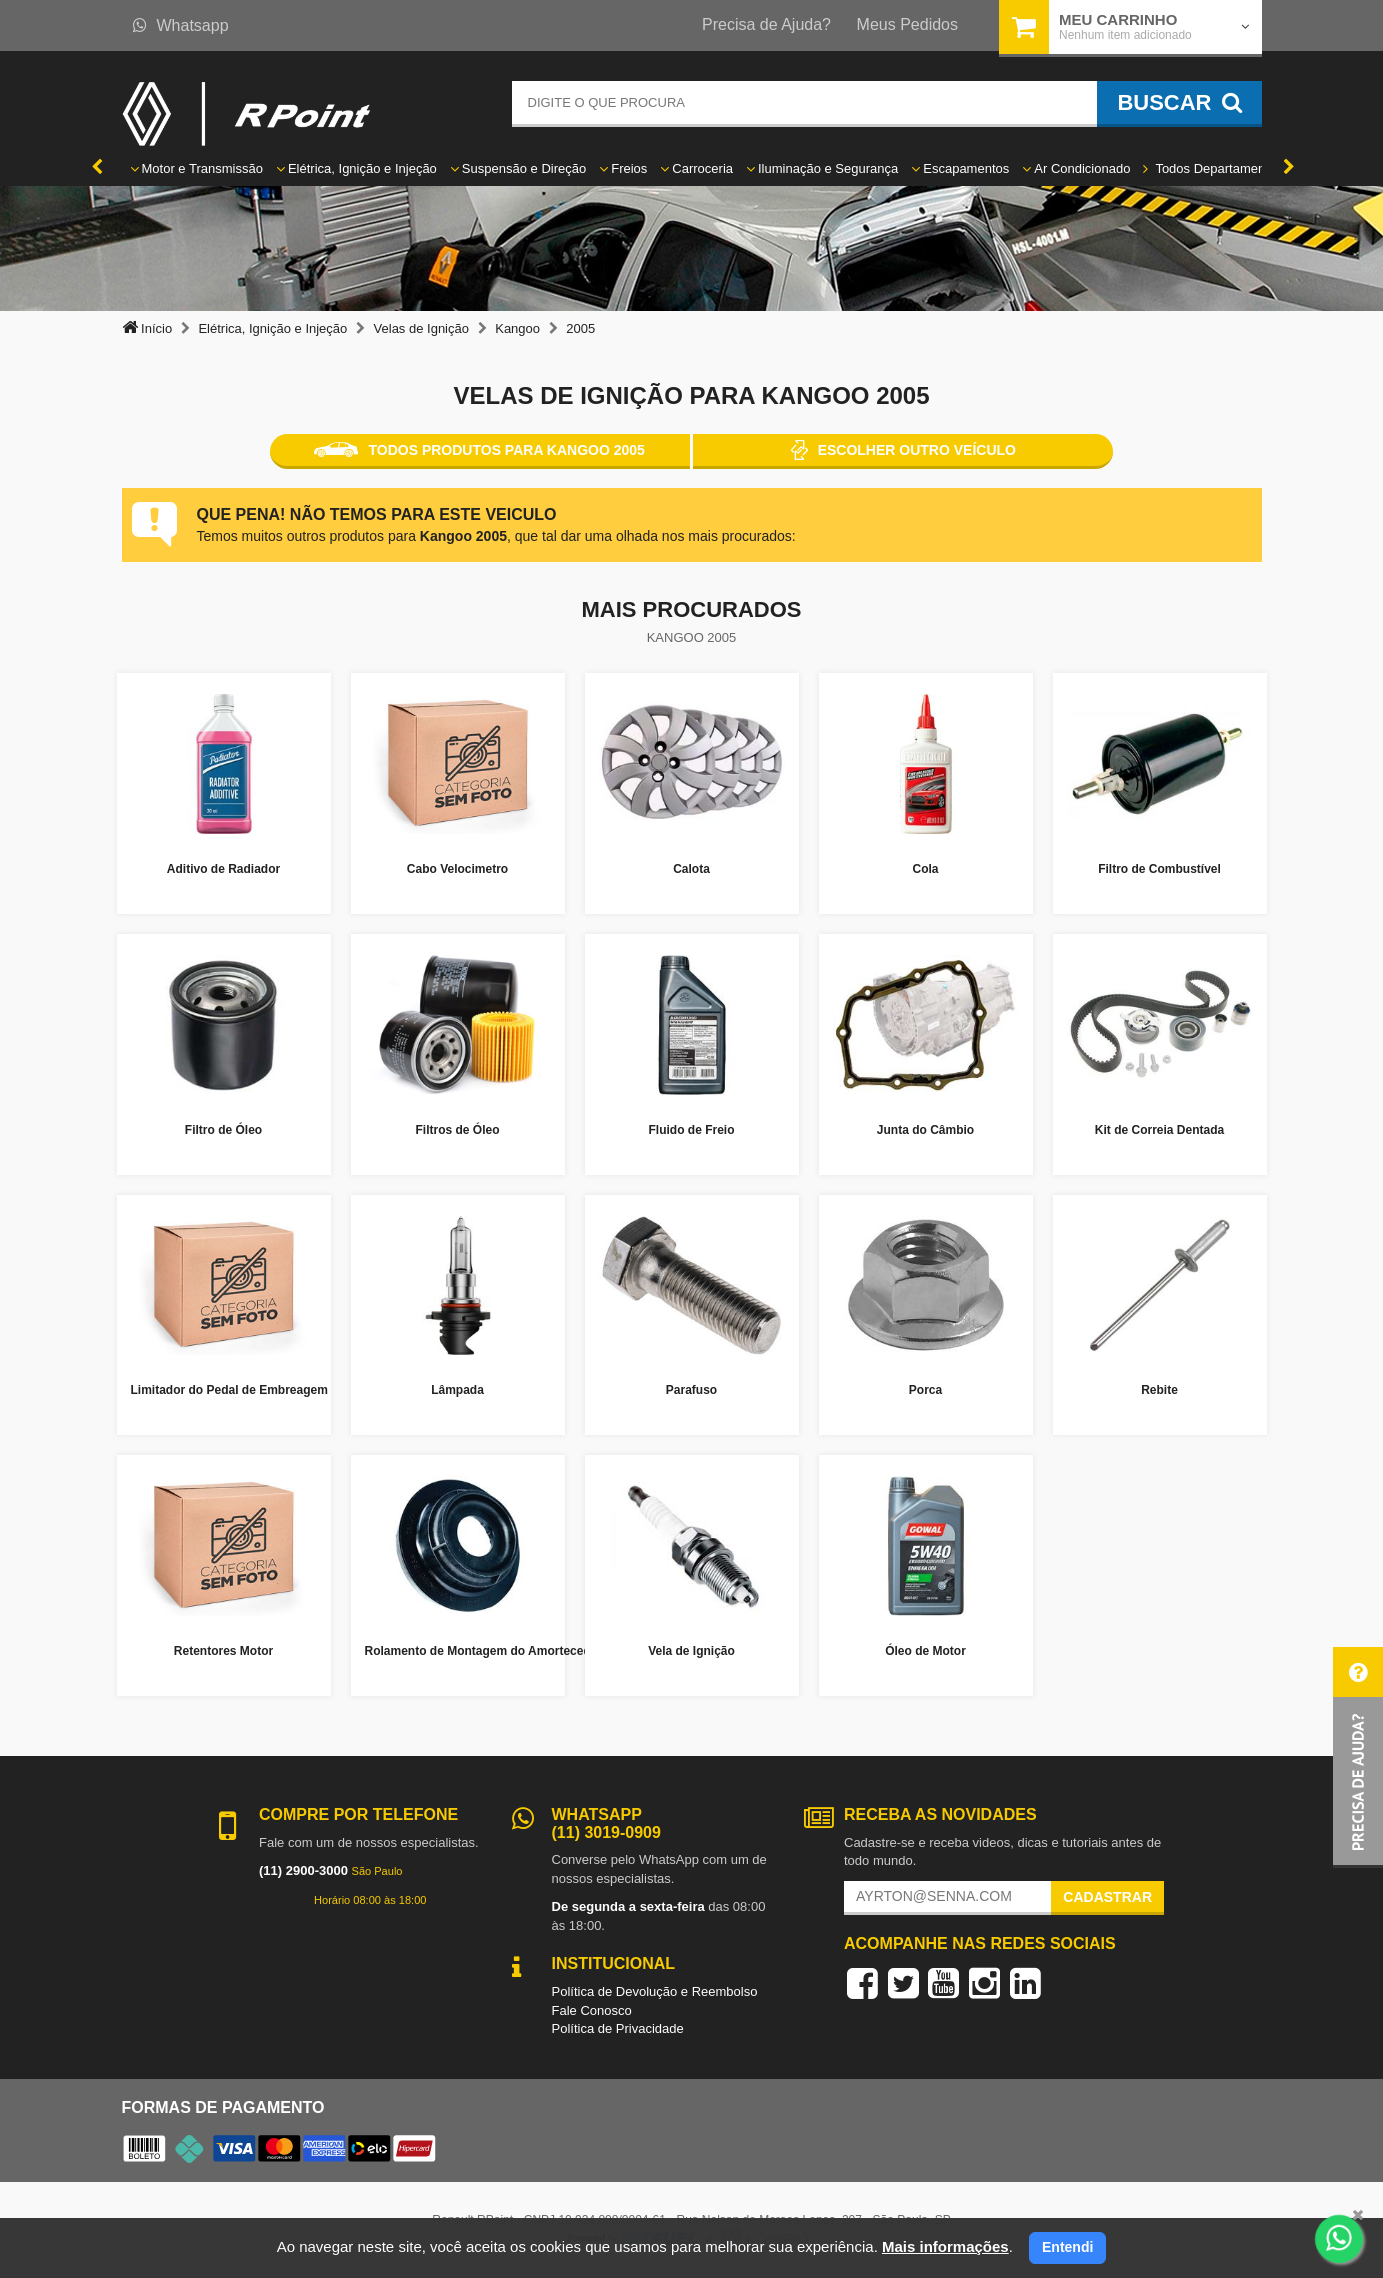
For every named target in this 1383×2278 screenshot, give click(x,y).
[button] (1358, 1757)
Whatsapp (181, 25)
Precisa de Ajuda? (766, 24)
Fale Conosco (592, 2010)
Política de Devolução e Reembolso (655, 1991)
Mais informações (945, 2246)
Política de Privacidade (618, 2028)
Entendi (1067, 2247)
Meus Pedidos (907, 24)
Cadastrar (1107, 1897)
